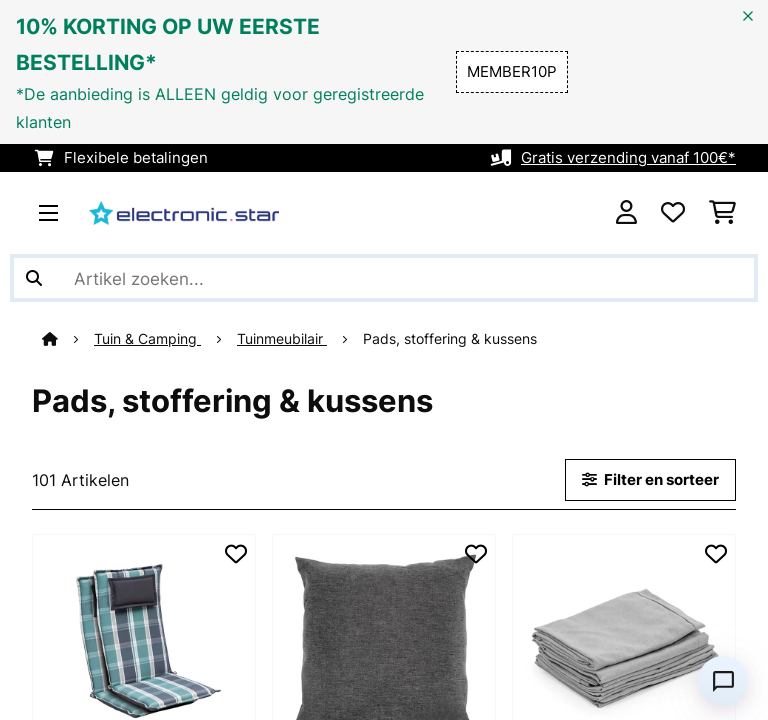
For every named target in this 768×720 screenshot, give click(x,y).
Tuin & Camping (147, 339)
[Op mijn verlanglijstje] (236, 554)
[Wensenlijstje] (673, 213)
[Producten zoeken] (384, 278)
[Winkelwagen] (722, 213)
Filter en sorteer (650, 480)
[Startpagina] (68, 339)
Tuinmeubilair (282, 339)
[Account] (626, 213)
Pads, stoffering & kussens (452, 339)
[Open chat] (723, 681)
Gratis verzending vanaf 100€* (628, 158)
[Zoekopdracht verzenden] (34, 278)
